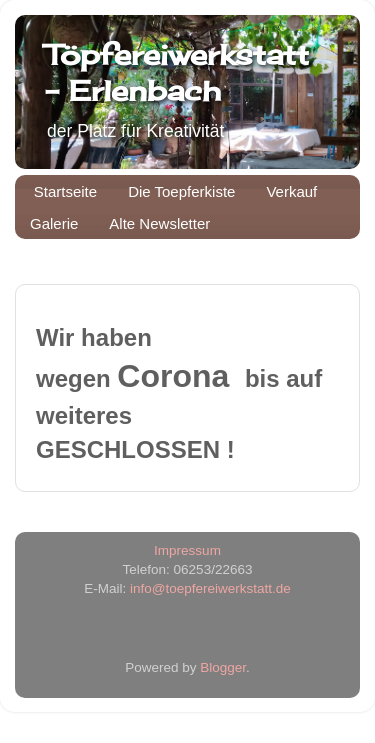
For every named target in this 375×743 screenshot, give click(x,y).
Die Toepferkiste (181, 191)
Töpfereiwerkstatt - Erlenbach (177, 72)
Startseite (65, 191)
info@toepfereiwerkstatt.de (210, 588)
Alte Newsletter (159, 223)
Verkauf (291, 191)
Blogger (223, 667)
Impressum (187, 550)
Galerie (54, 223)
